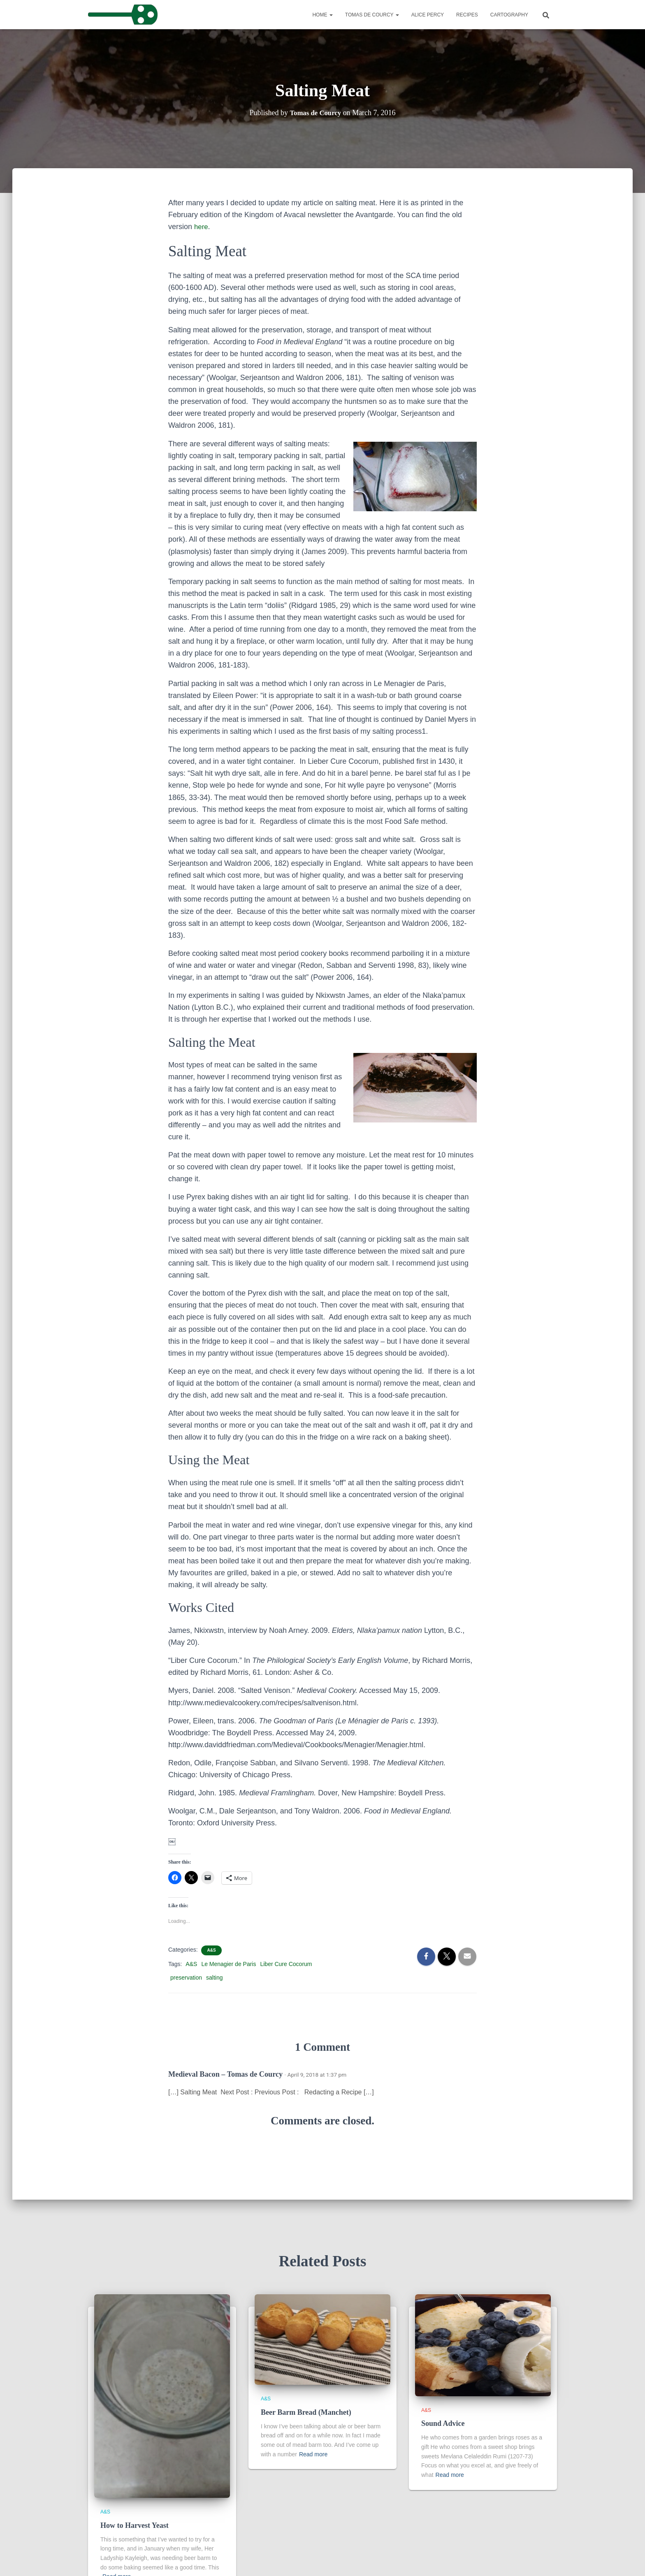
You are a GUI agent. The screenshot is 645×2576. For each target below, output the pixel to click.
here (201, 227)
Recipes (467, 15)
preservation (186, 1977)
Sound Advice (443, 2423)
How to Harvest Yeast (134, 2525)
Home (322, 15)
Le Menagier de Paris (228, 1964)
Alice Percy (427, 15)
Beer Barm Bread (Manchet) (306, 2412)
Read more (313, 2454)
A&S (211, 1950)
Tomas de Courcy (372, 15)
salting (214, 1977)
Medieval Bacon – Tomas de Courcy (225, 2074)
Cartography (509, 15)
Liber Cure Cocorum (286, 1964)
